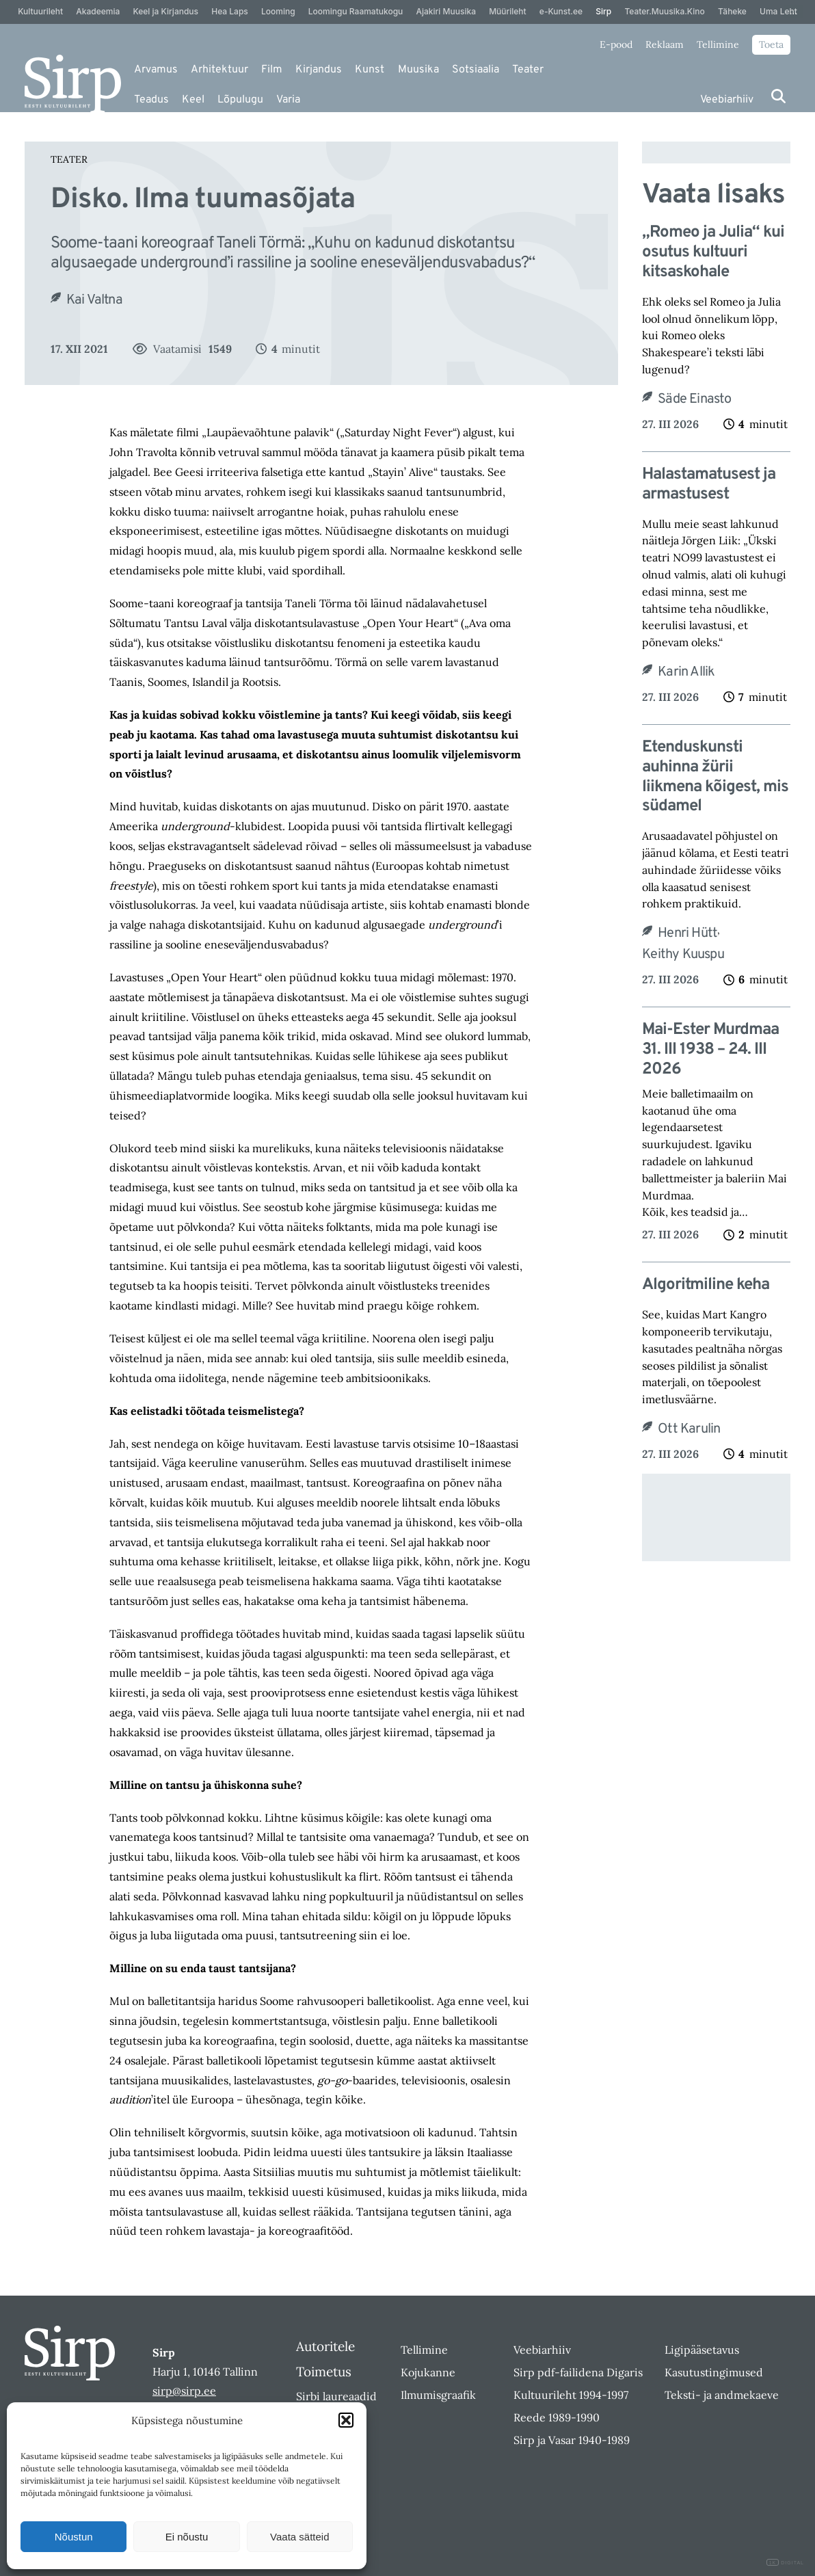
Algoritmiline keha (705, 1285)
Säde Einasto (694, 399)
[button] (346, 2420)
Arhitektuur (219, 70)
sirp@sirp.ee (184, 2391)
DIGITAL (785, 2562)
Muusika (418, 70)
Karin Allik (686, 672)
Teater (528, 70)
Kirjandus (318, 70)
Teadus (151, 100)
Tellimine (718, 44)
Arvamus (156, 70)
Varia (288, 100)
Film (271, 70)
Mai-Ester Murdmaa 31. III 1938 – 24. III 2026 (710, 1049)
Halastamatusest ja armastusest (708, 485)
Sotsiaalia (475, 70)
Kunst (369, 70)
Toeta (771, 44)
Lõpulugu (240, 100)
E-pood (616, 44)
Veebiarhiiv (726, 100)
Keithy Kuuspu (683, 955)
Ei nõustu (187, 2536)
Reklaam (664, 44)
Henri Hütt (687, 933)
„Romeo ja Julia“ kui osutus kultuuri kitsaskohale (713, 252)
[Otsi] (778, 96)
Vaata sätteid (299, 2536)
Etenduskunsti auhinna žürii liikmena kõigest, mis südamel (715, 777)
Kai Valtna (94, 300)
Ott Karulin (689, 1429)
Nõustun (74, 2536)
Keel (193, 100)
